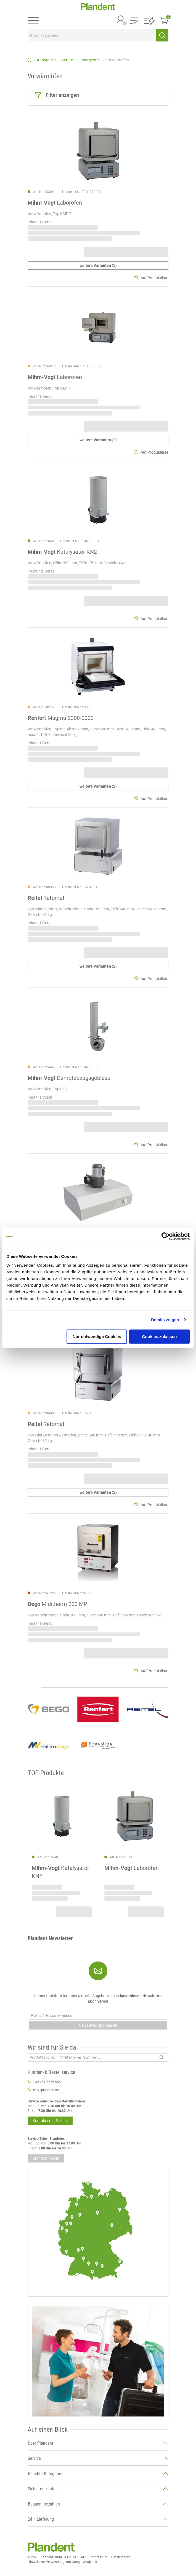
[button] (134, 21)
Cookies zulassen (159, 1336)
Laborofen (55, 202)
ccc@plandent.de (46, 2090)
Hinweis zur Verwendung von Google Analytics (62, 2562)
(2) (98, 265)
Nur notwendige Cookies (97, 1336)
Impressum (99, 2557)
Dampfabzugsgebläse (69, 1078)
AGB (84, 2557)
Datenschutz (120, 2557)
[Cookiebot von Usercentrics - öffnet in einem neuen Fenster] (165, 1236)
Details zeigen (165, 1319)
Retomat (46, 898)
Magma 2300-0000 (61, 718)
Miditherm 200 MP (57, 1604)
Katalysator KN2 (62, 551)
